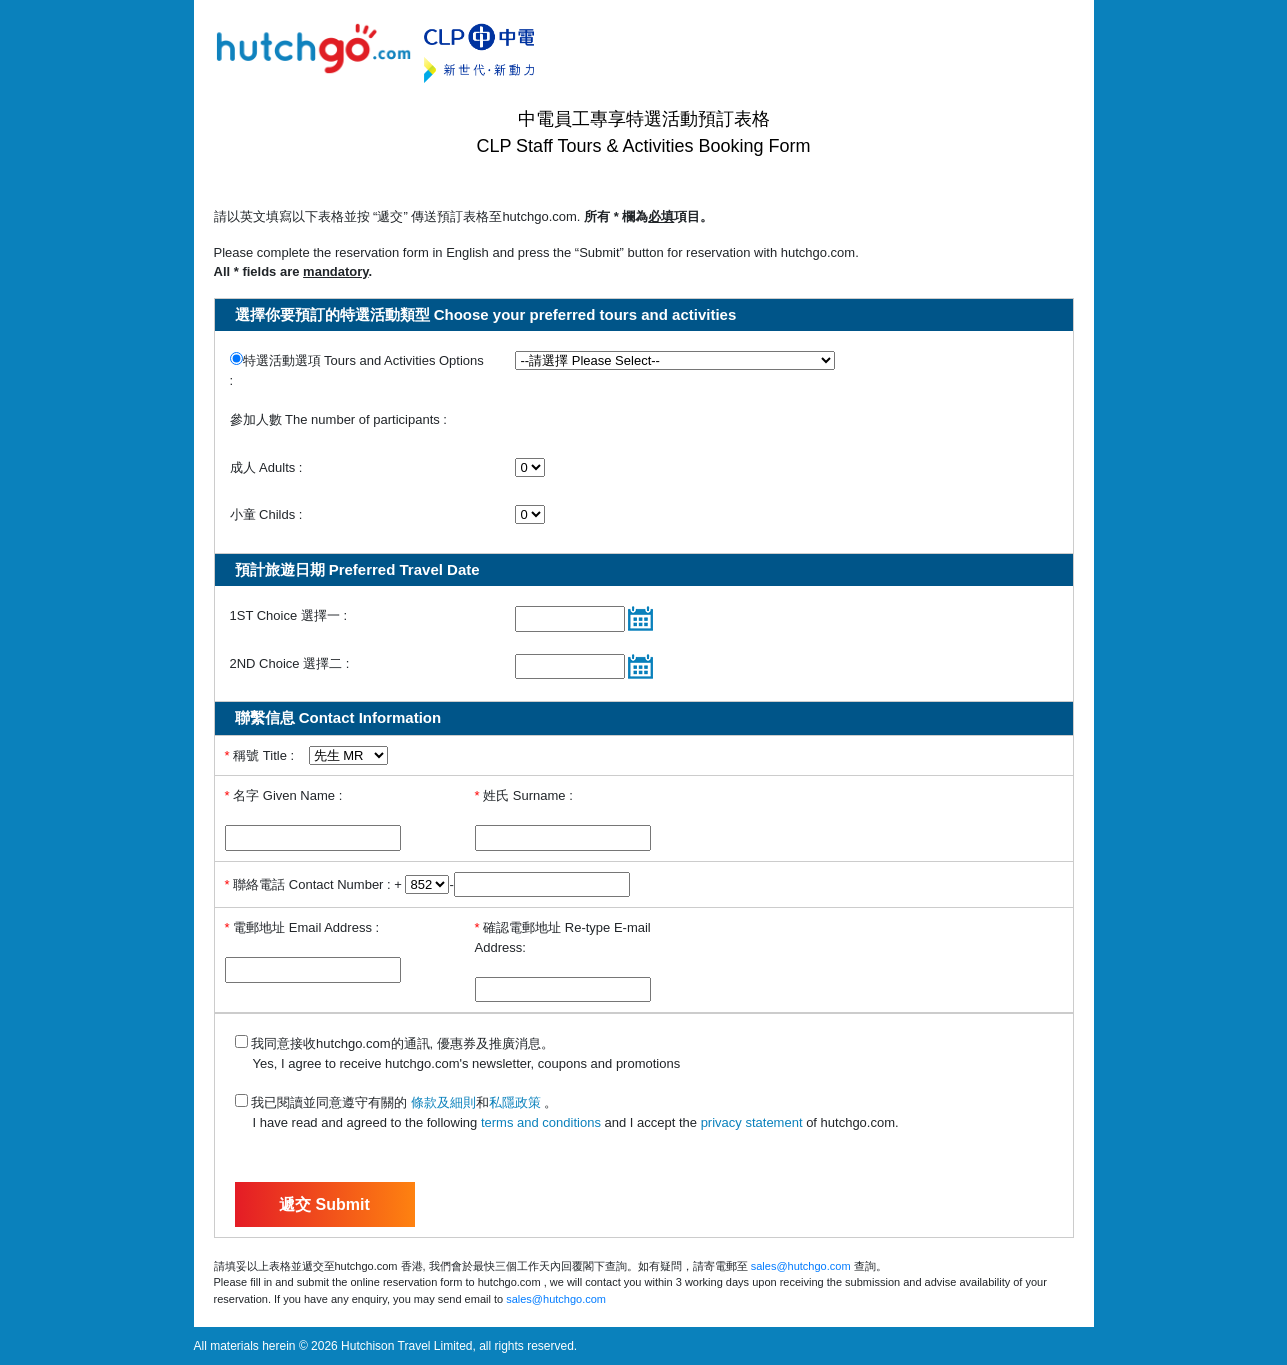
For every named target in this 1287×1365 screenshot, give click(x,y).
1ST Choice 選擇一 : (289, 615)
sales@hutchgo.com (801, 1266)
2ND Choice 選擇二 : (290, 663)
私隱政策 (517, 1102)
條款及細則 (443, 1102)
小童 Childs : (266, 514)
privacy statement (752, 1122)
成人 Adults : (266, 467)
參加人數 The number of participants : (338, 419)
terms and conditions (541, 1122)
